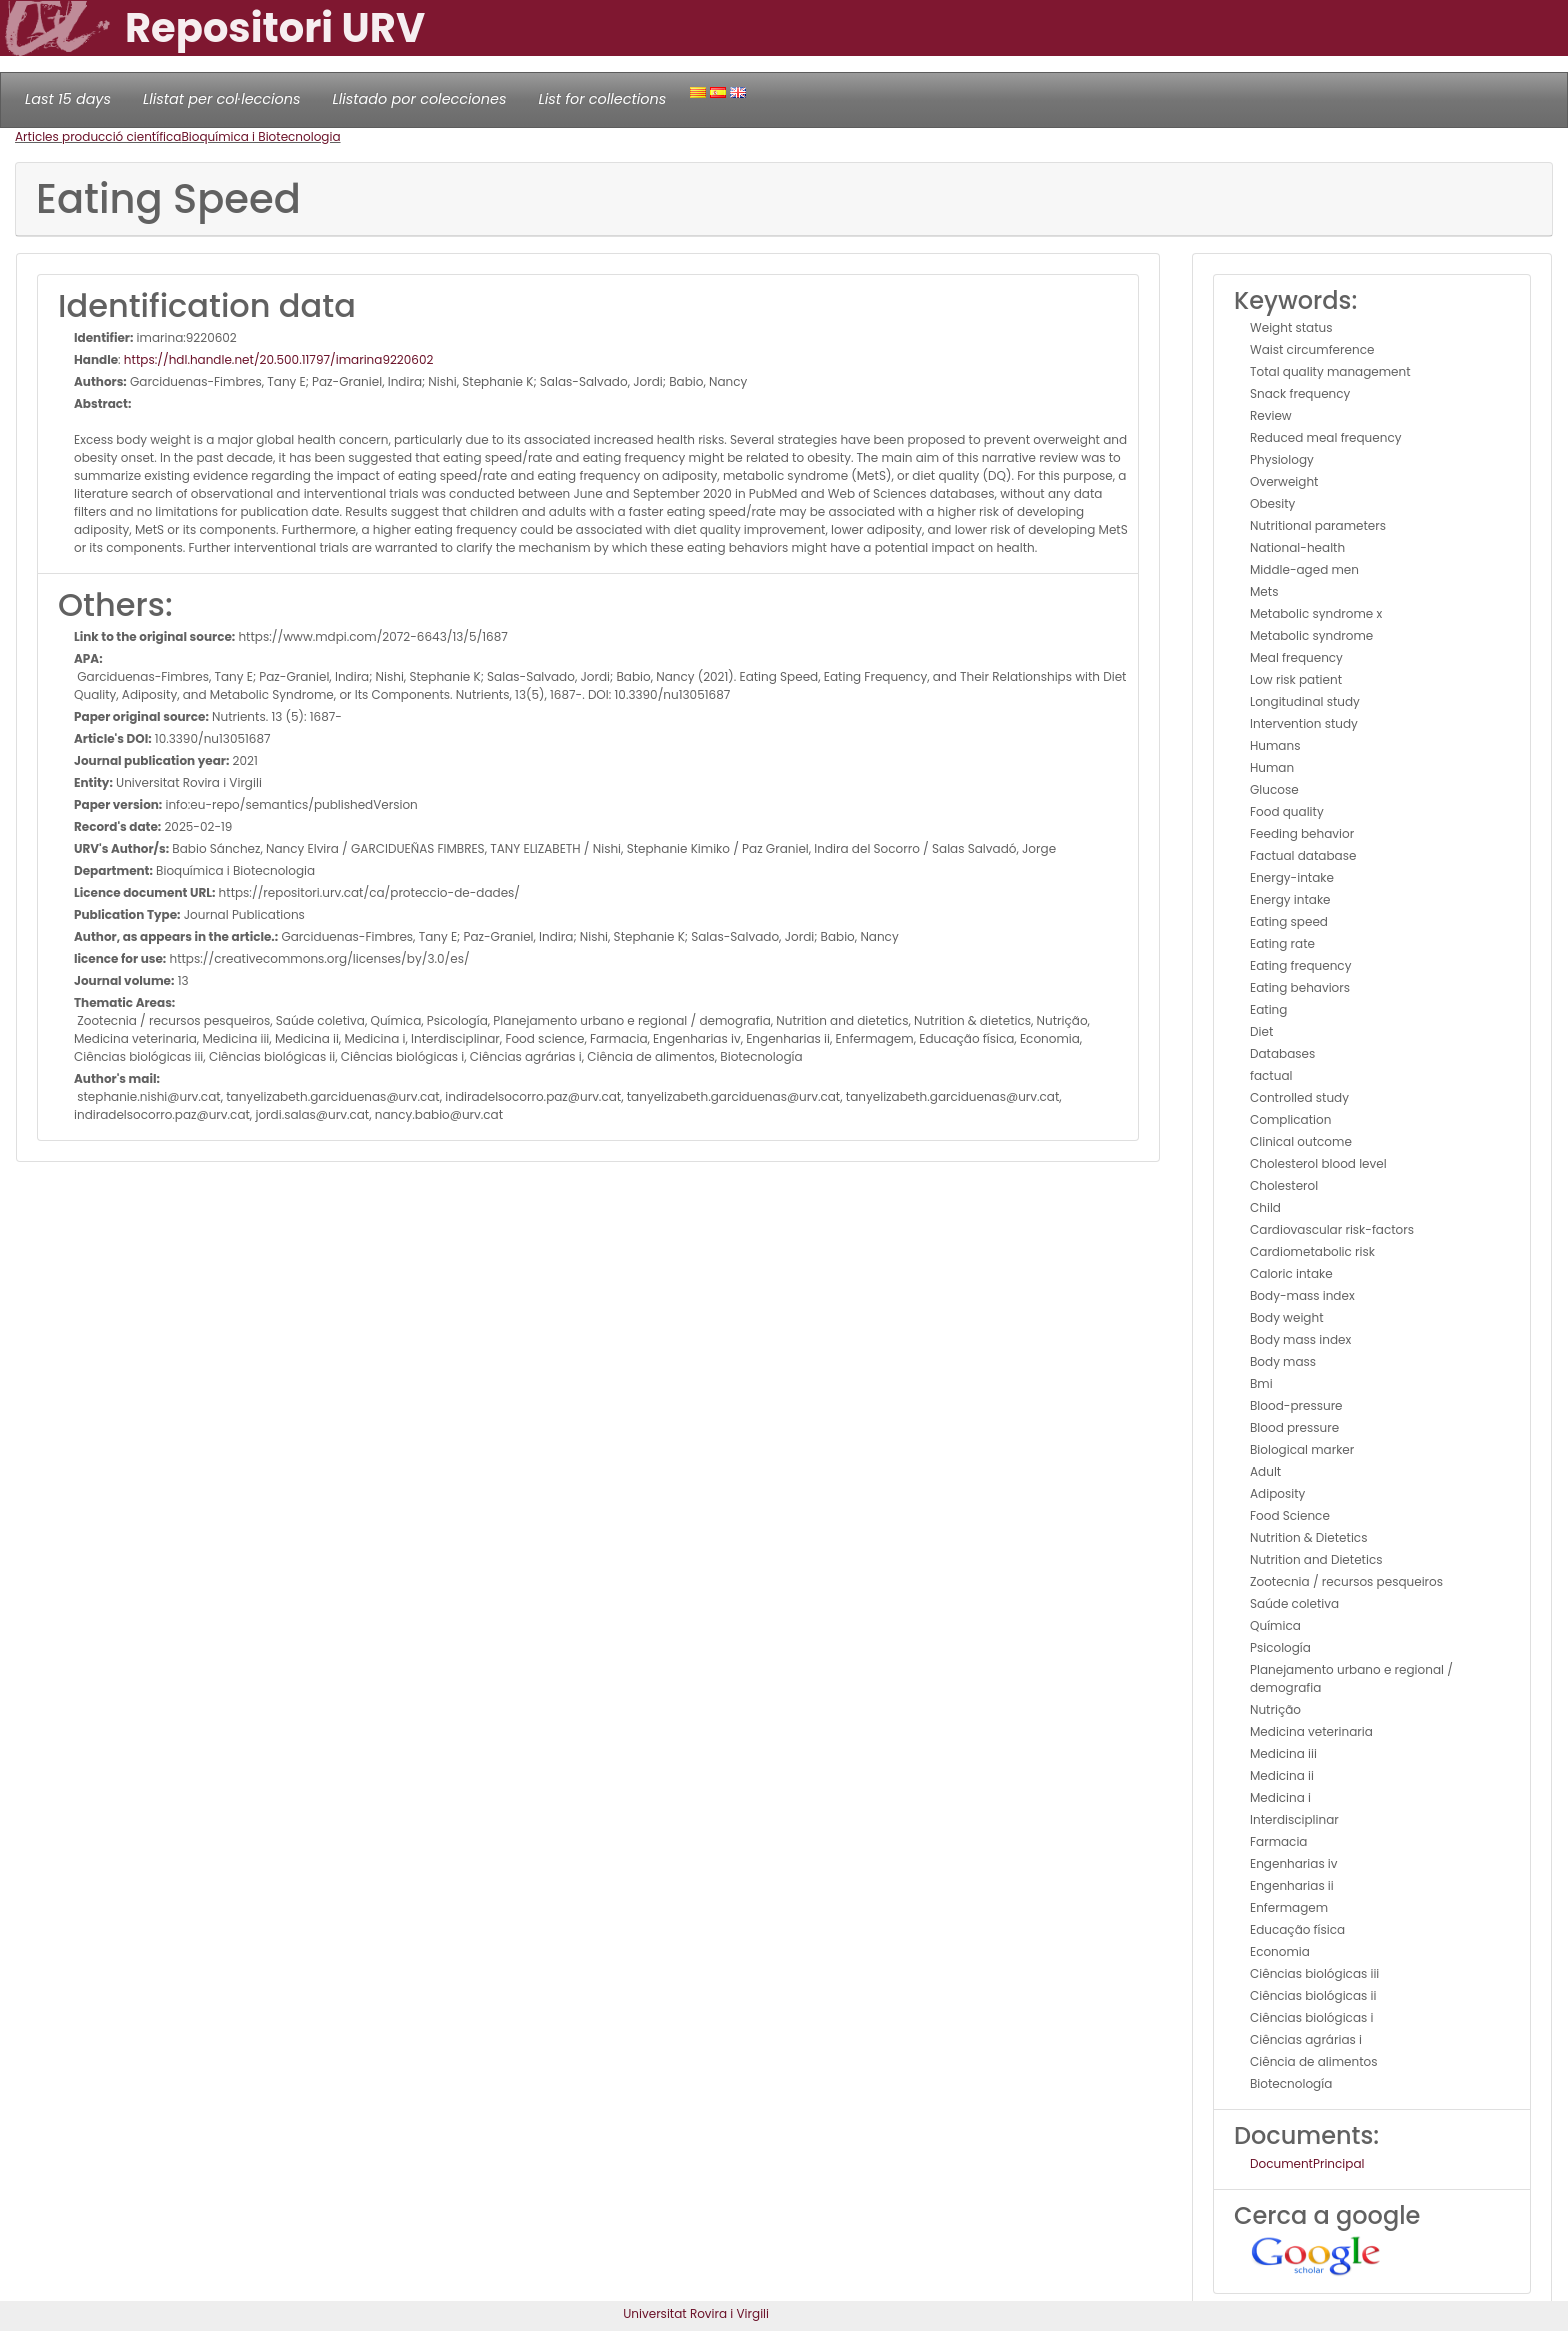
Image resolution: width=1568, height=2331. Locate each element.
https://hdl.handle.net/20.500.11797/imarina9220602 (278, 359)
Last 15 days (68, 99)
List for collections (602, 99)
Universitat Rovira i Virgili (696, 2313)
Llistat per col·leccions (222, 99)
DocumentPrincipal (1307, 2163)
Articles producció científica (98, 136)
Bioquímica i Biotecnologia (260, 136)
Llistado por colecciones (420, 99)
